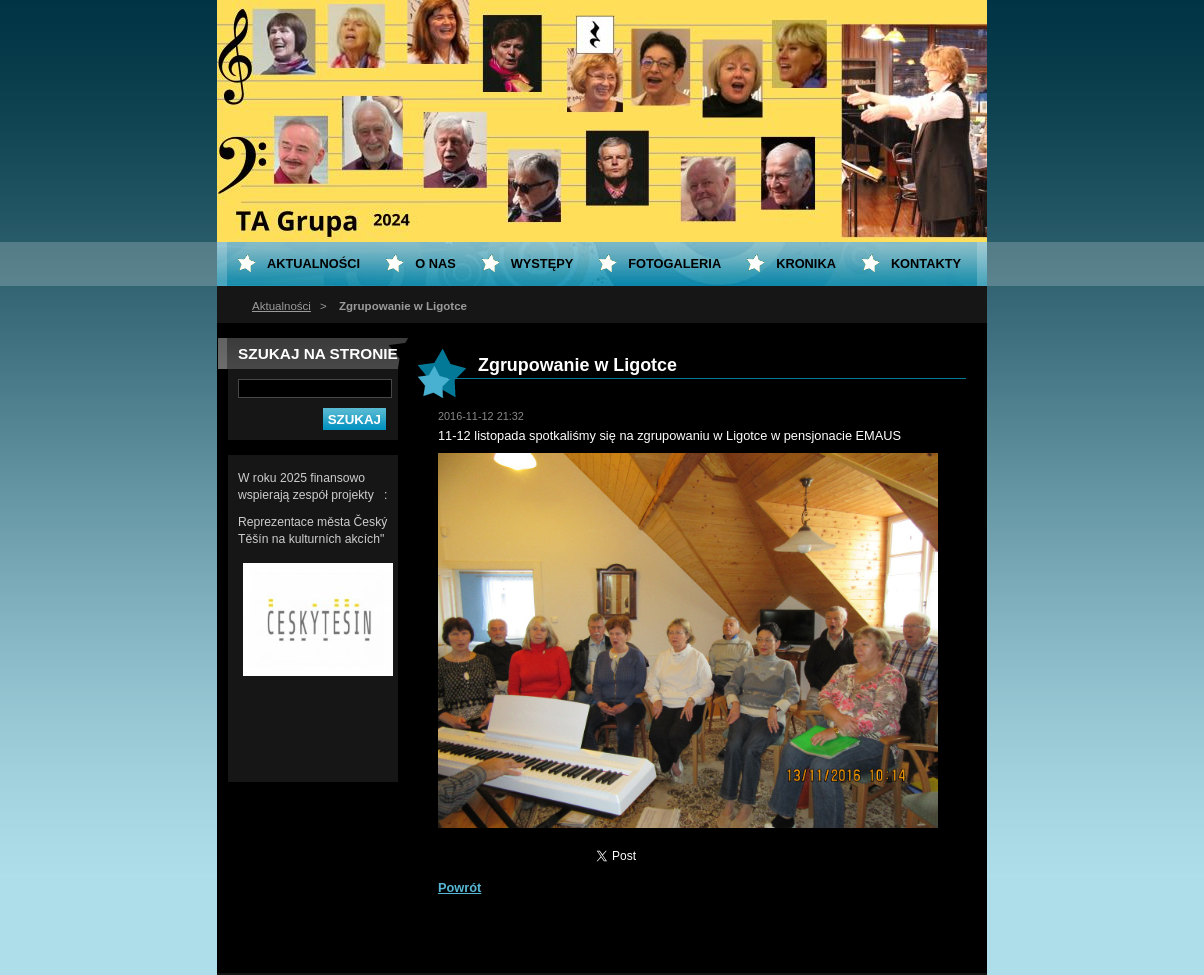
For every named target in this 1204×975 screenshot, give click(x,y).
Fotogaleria (674, 263)
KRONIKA (806, 263)
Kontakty (926, 263)
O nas (435, 263)
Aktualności (281, 306)
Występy (542, 263)
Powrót (459, 887)
